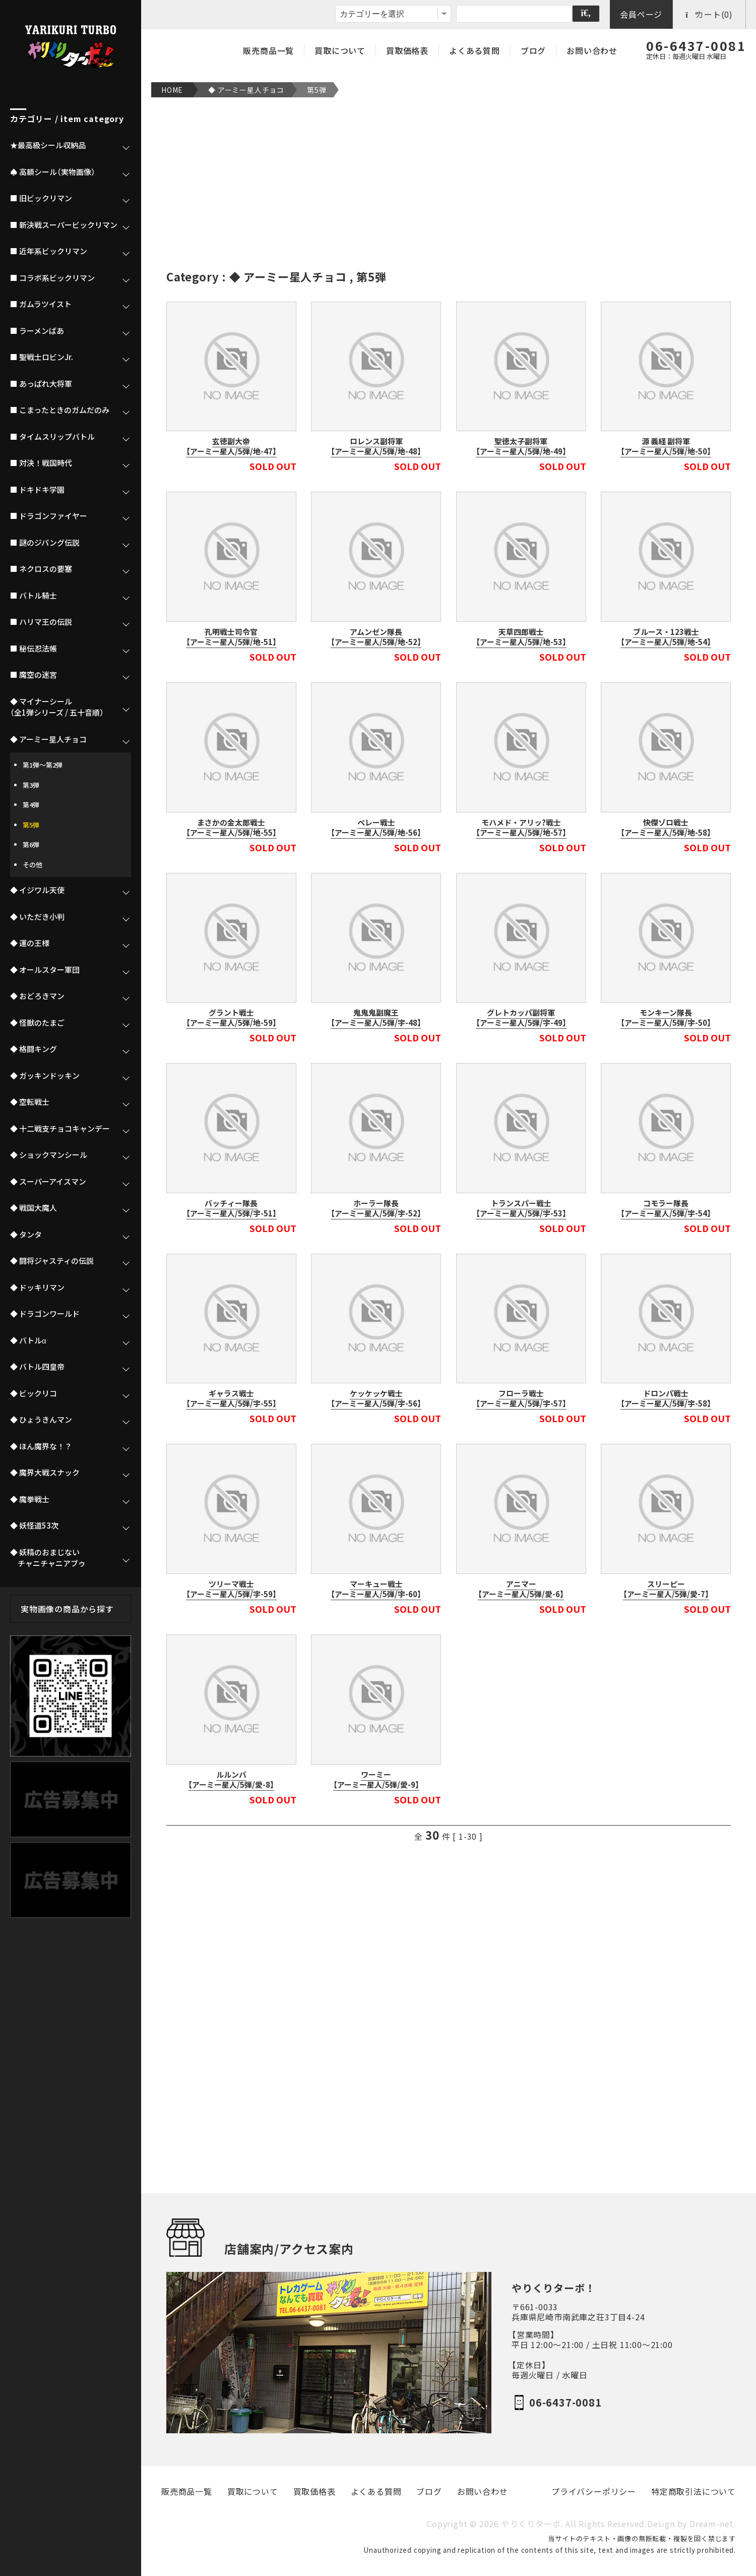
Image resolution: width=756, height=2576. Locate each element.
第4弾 (31, 804)
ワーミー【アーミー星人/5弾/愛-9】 (376, 1779)
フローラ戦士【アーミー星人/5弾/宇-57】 (521, 1398)
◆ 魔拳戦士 (29, 1499)
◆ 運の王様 (29, 943)
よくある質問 (474, 50)
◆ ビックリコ (33, 1393)
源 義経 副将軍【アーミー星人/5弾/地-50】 (665, 446)
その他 (32, 864)
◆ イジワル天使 (37, 890)
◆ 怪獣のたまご (37, 1022)
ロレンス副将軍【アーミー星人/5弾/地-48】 (376, 446)
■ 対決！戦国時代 (41, 463)
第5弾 (316, 89)
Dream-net (711, 2524)
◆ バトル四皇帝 (37, 1366)
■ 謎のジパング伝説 (45, 542)
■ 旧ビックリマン (41, 198)
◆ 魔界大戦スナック (45, 1472)
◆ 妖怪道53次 (34, 1525)
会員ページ (641, 14)
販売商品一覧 (268, 50)
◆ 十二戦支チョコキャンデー (60, 1128)
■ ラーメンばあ (37, 330)
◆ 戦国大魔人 (33, 1207)
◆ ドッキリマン (37, 1287)
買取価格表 (407, 50)
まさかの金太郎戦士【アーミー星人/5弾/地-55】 (231, 827)
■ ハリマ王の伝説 (41, 621)
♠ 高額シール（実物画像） (52, 172)
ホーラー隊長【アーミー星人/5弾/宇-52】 (376, 1208)
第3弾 (31, 785)
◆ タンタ (26, 1234)
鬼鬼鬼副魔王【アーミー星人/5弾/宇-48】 (376, 1017)
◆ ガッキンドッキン (45, 1075)
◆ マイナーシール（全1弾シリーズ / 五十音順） (57, 707)
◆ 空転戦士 (29, 1101)
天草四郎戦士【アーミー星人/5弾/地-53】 (521, 637)
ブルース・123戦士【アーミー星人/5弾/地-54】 (665, 637)
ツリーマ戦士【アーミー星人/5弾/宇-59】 (231, 1589)
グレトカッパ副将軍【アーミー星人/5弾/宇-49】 (521, 1017)
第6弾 (31, 844)
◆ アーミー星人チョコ (246, 89)
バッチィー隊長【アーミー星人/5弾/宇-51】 (231, 1208)
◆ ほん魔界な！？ (41, 1446)
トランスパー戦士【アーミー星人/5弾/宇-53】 (521, 1208)
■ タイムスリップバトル (52, 436)
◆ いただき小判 (37, 916)
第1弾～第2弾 (42, 765)
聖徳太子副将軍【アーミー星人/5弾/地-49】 (521, 446)
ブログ (533, 50)
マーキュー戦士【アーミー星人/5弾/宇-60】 (376, 1589)
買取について (339, 50)
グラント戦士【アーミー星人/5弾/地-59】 (231, 1017)
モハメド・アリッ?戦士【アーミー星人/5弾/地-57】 (521, 827)
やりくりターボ (531, 2524)
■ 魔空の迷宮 (33, 674)
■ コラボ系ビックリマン (52, 277)
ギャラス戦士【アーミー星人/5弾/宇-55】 (231, 1398)
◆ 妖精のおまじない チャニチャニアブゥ (48, 1558)
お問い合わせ (591, 50)
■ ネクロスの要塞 (41, 568)
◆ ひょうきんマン (41, 1419)
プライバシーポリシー (593, 2491)
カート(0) (709, 14)
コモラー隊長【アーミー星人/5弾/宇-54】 (665, 1208)
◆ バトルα (28, 1340)
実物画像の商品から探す (67, 1609)
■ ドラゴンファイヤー (48, 515)
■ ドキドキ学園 (37, 489)
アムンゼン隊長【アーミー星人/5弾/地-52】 (376, 637)
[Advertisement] (448, 183)
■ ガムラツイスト (41, 304)
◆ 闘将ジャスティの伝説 (52, 1260)
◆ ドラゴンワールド (45, 1313)
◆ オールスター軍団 (45, 969)
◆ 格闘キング (33, 1049)
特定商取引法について (693, 2491)
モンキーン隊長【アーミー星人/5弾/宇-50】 (665, 1017)
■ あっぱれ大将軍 (41, 383)
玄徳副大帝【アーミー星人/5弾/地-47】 (231, 446)
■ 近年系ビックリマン (48, 251)
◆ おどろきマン (37, 996)
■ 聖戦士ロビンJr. (41, 357)
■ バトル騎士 (33, 595)
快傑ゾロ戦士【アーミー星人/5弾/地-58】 (665, 827)
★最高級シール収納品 (48, 145)
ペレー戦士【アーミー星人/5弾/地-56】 (376, 827)
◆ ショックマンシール (48, 1154)
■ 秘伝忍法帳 (33, 648)
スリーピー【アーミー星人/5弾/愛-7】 (666, 1589)
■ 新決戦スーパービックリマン (63, 224)
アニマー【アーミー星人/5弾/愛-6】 (521, 1589)
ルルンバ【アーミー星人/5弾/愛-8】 (231, 1779)
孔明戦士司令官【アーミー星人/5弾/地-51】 (231, 637)
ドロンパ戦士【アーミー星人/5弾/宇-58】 (665, 1398)
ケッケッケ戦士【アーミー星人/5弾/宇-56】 (376, 1398)
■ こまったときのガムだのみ (59, 410)
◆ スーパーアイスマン (48, 1181)
